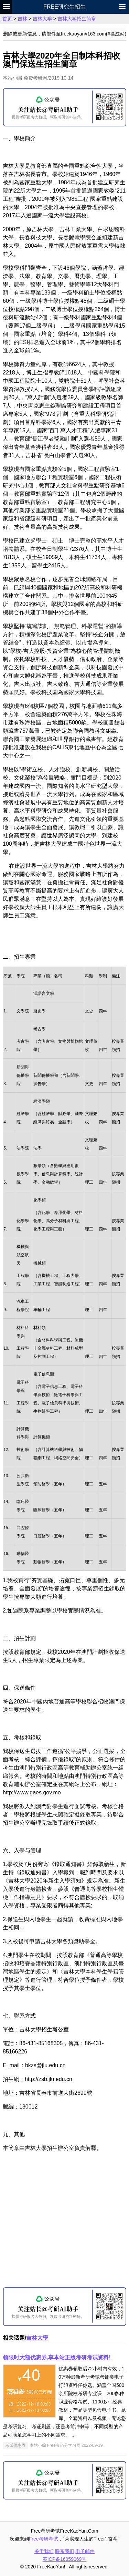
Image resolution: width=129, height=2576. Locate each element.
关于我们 (44, 2551)
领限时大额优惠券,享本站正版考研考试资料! (57, 2357)
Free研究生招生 (64, 7)
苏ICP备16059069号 (65, 2559)
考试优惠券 (15, 2445)
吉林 (22, 18)
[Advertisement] (64, 2222)
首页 (7, 18)
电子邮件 (85, 2551)
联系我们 (64, 2551)
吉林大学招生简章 (76, 18)
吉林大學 (37, 2338)
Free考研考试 (43, 2539)
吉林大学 (42, 18)
